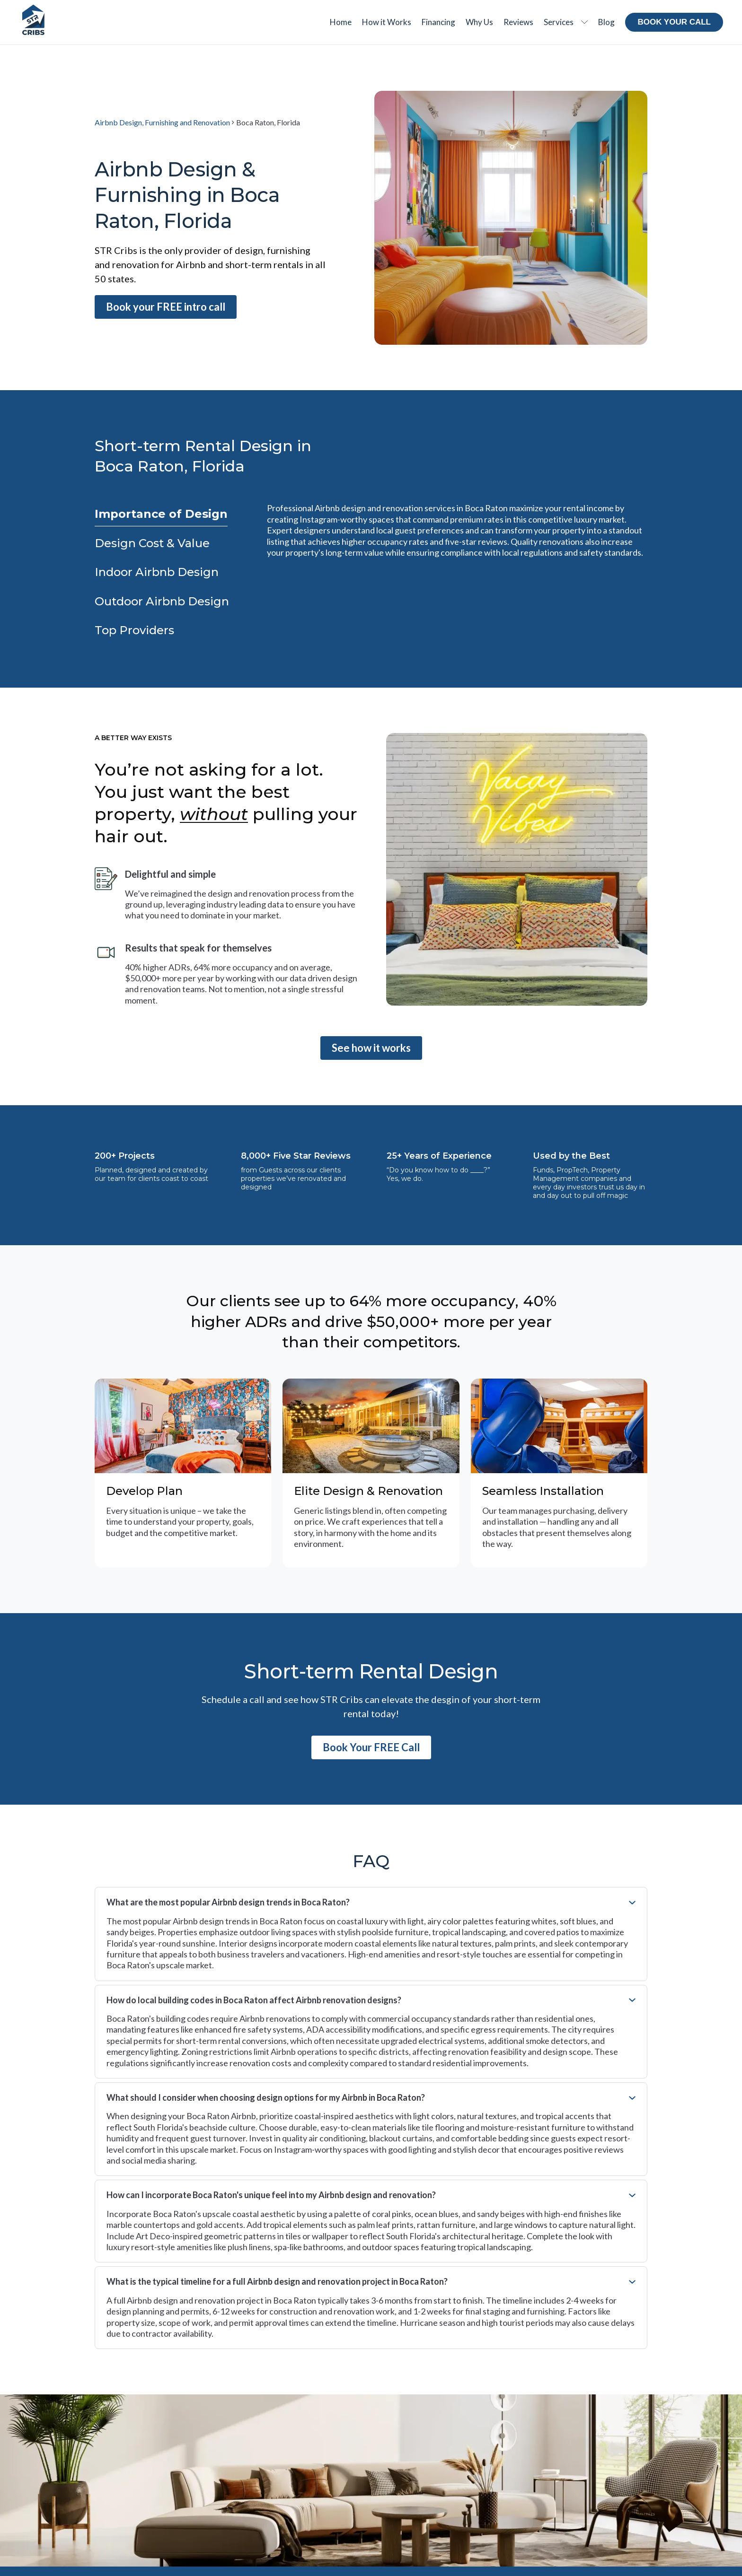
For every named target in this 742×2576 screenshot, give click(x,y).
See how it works (371, 1047)
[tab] (161, 514)
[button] (566, 22)
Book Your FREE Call (371, 1747)
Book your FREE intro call (165, 306)
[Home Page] (33, 20)
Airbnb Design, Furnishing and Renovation (162, 122)
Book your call (674, 21)
